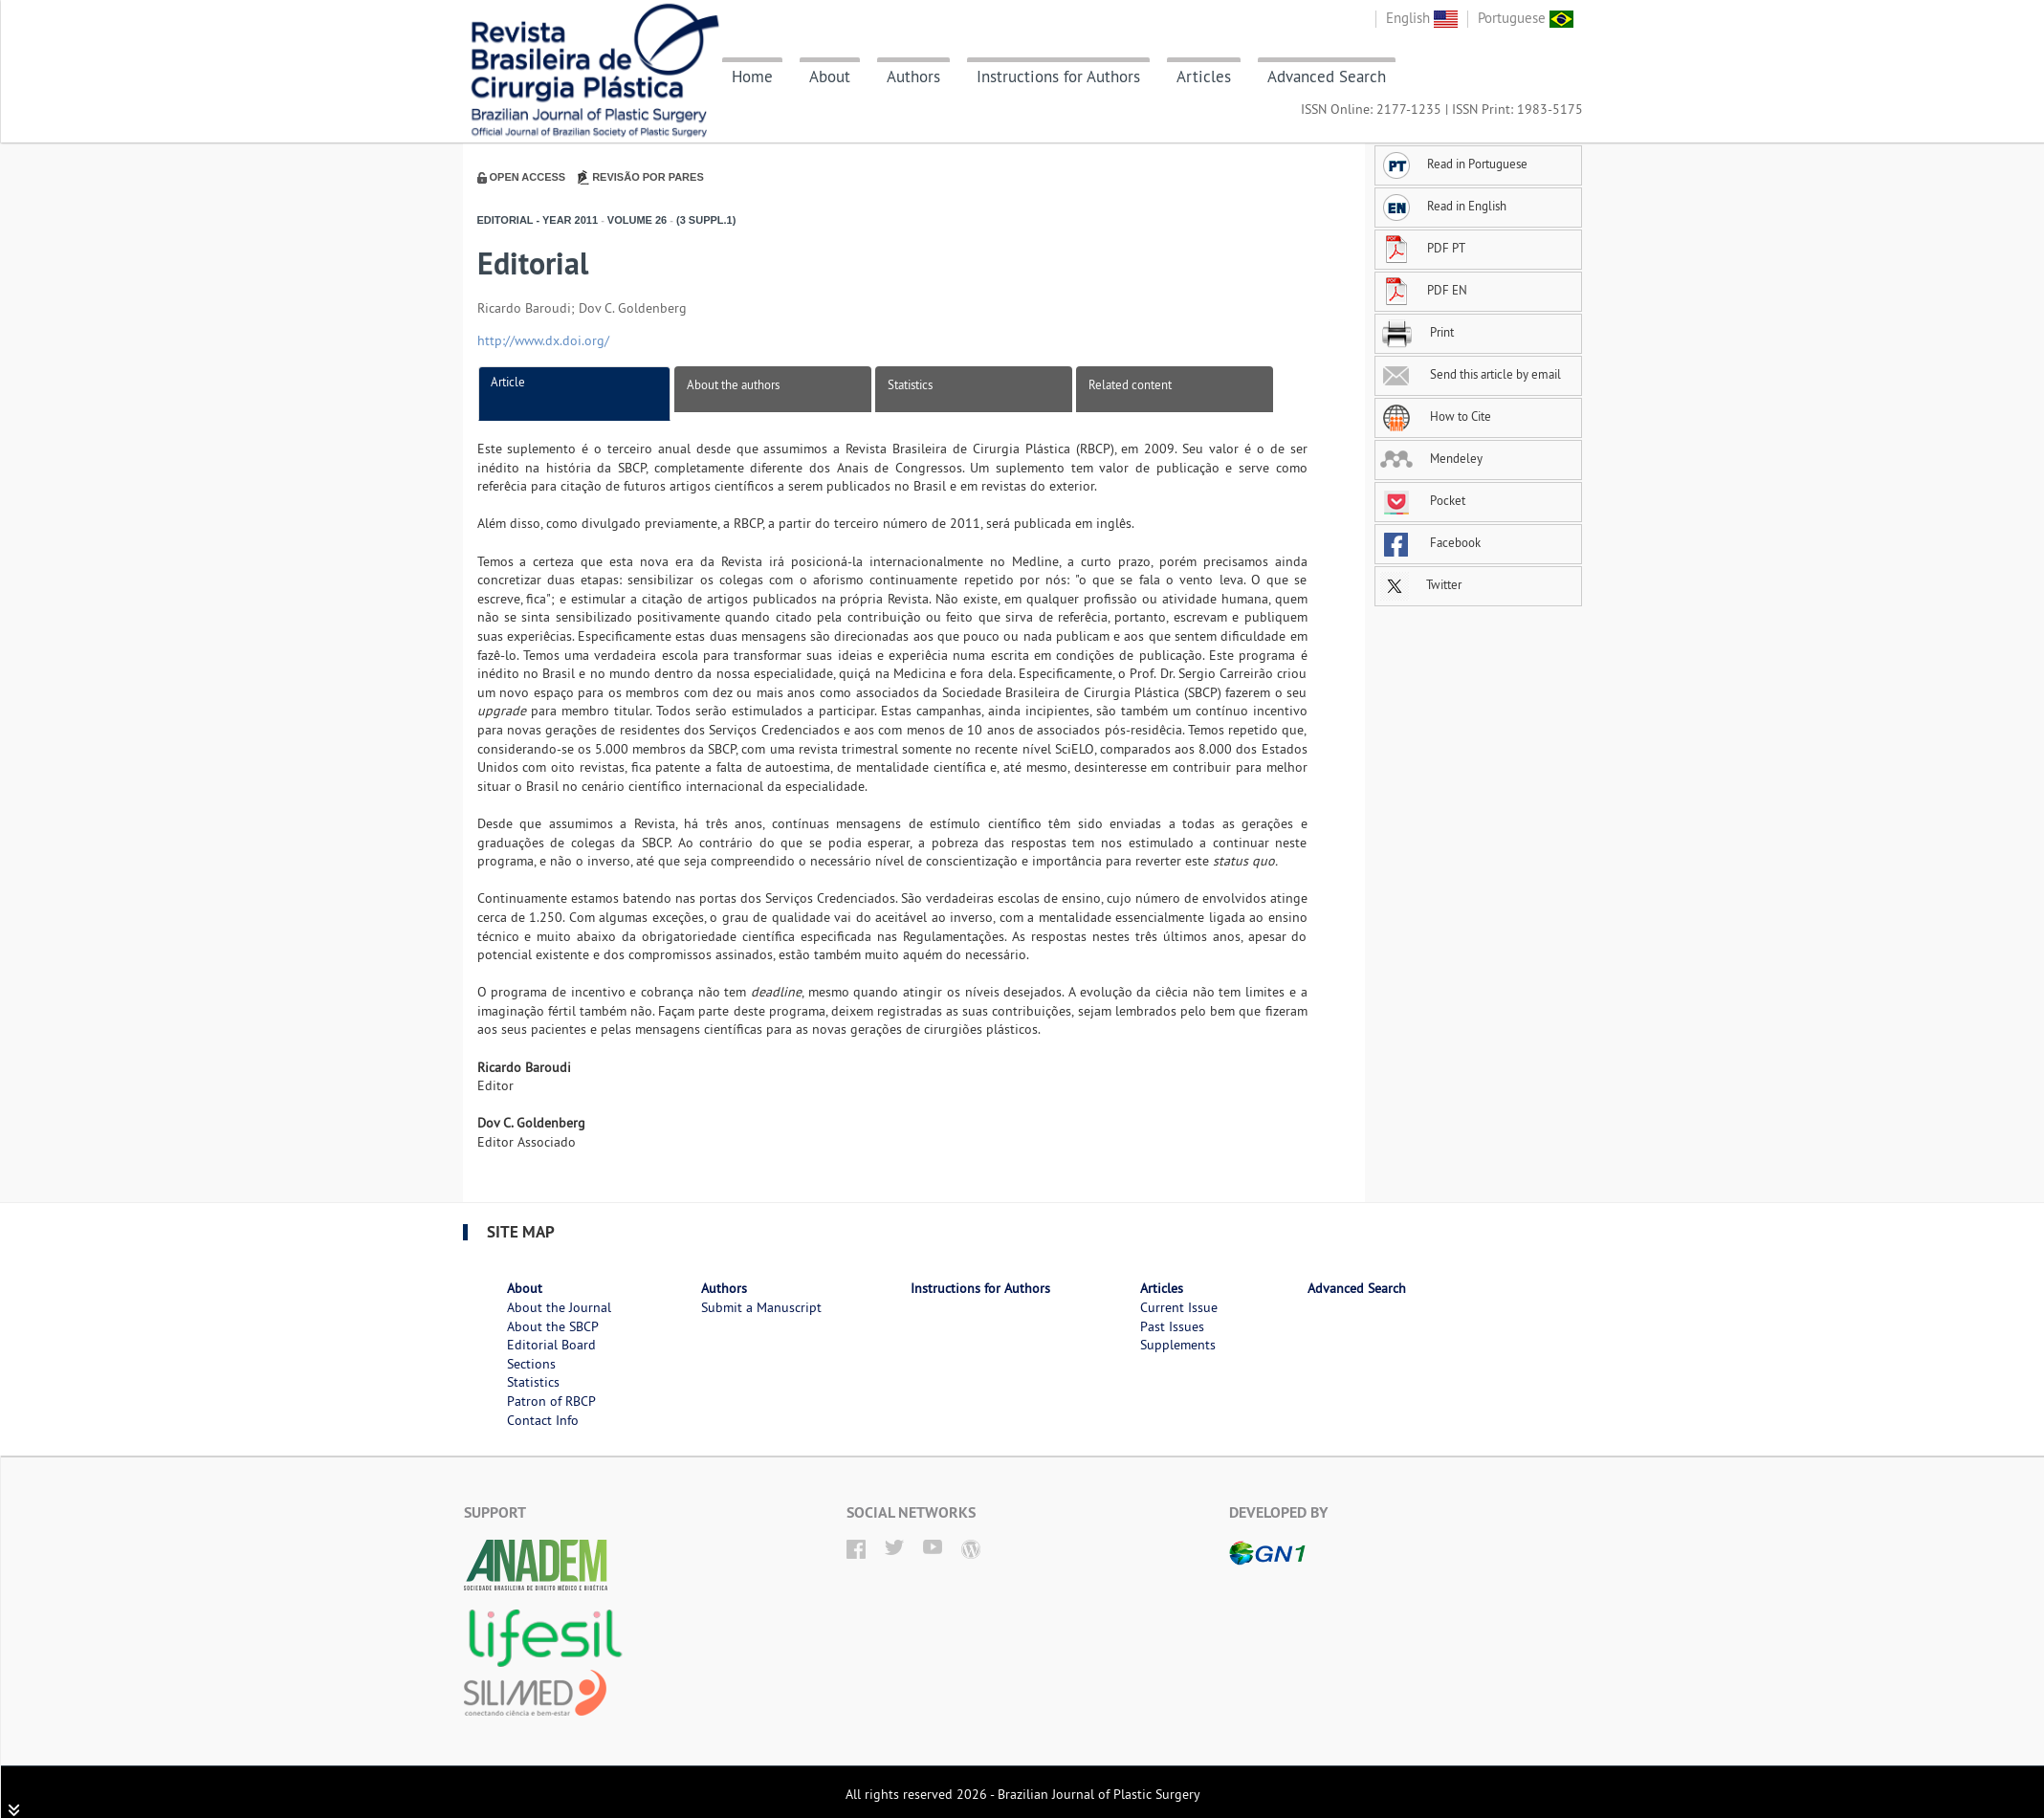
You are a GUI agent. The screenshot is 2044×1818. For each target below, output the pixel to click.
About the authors (733, 384)
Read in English (1443, 205)
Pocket (1422, 500)
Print (1417, 332)
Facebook (1430, 542)
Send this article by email (1470, 374)
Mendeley (1431, 458)
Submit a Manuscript (761, 1307)
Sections (531, 1363)
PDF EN (1423, 289)
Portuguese (1525, 18)
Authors (913, 76)
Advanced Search (1326, 76)
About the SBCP (553, 1326)
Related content (1130, 384)
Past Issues (1172, 1326)
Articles (1203, 76)
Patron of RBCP (551, 1401)
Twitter (1421, 584)
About (829, 76)
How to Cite (1435, 416)
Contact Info (543, 1420)
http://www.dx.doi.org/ (543, 340)
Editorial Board (551, 1344)
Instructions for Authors (1058, 76)
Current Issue (1179, 1307)
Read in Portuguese (1454, 163)
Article (508, 381)
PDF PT (1422, 247)
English (1422, 18)
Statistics (910, 384)
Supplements (1178, 1344)
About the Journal (559, 1307)
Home (752, 76)
